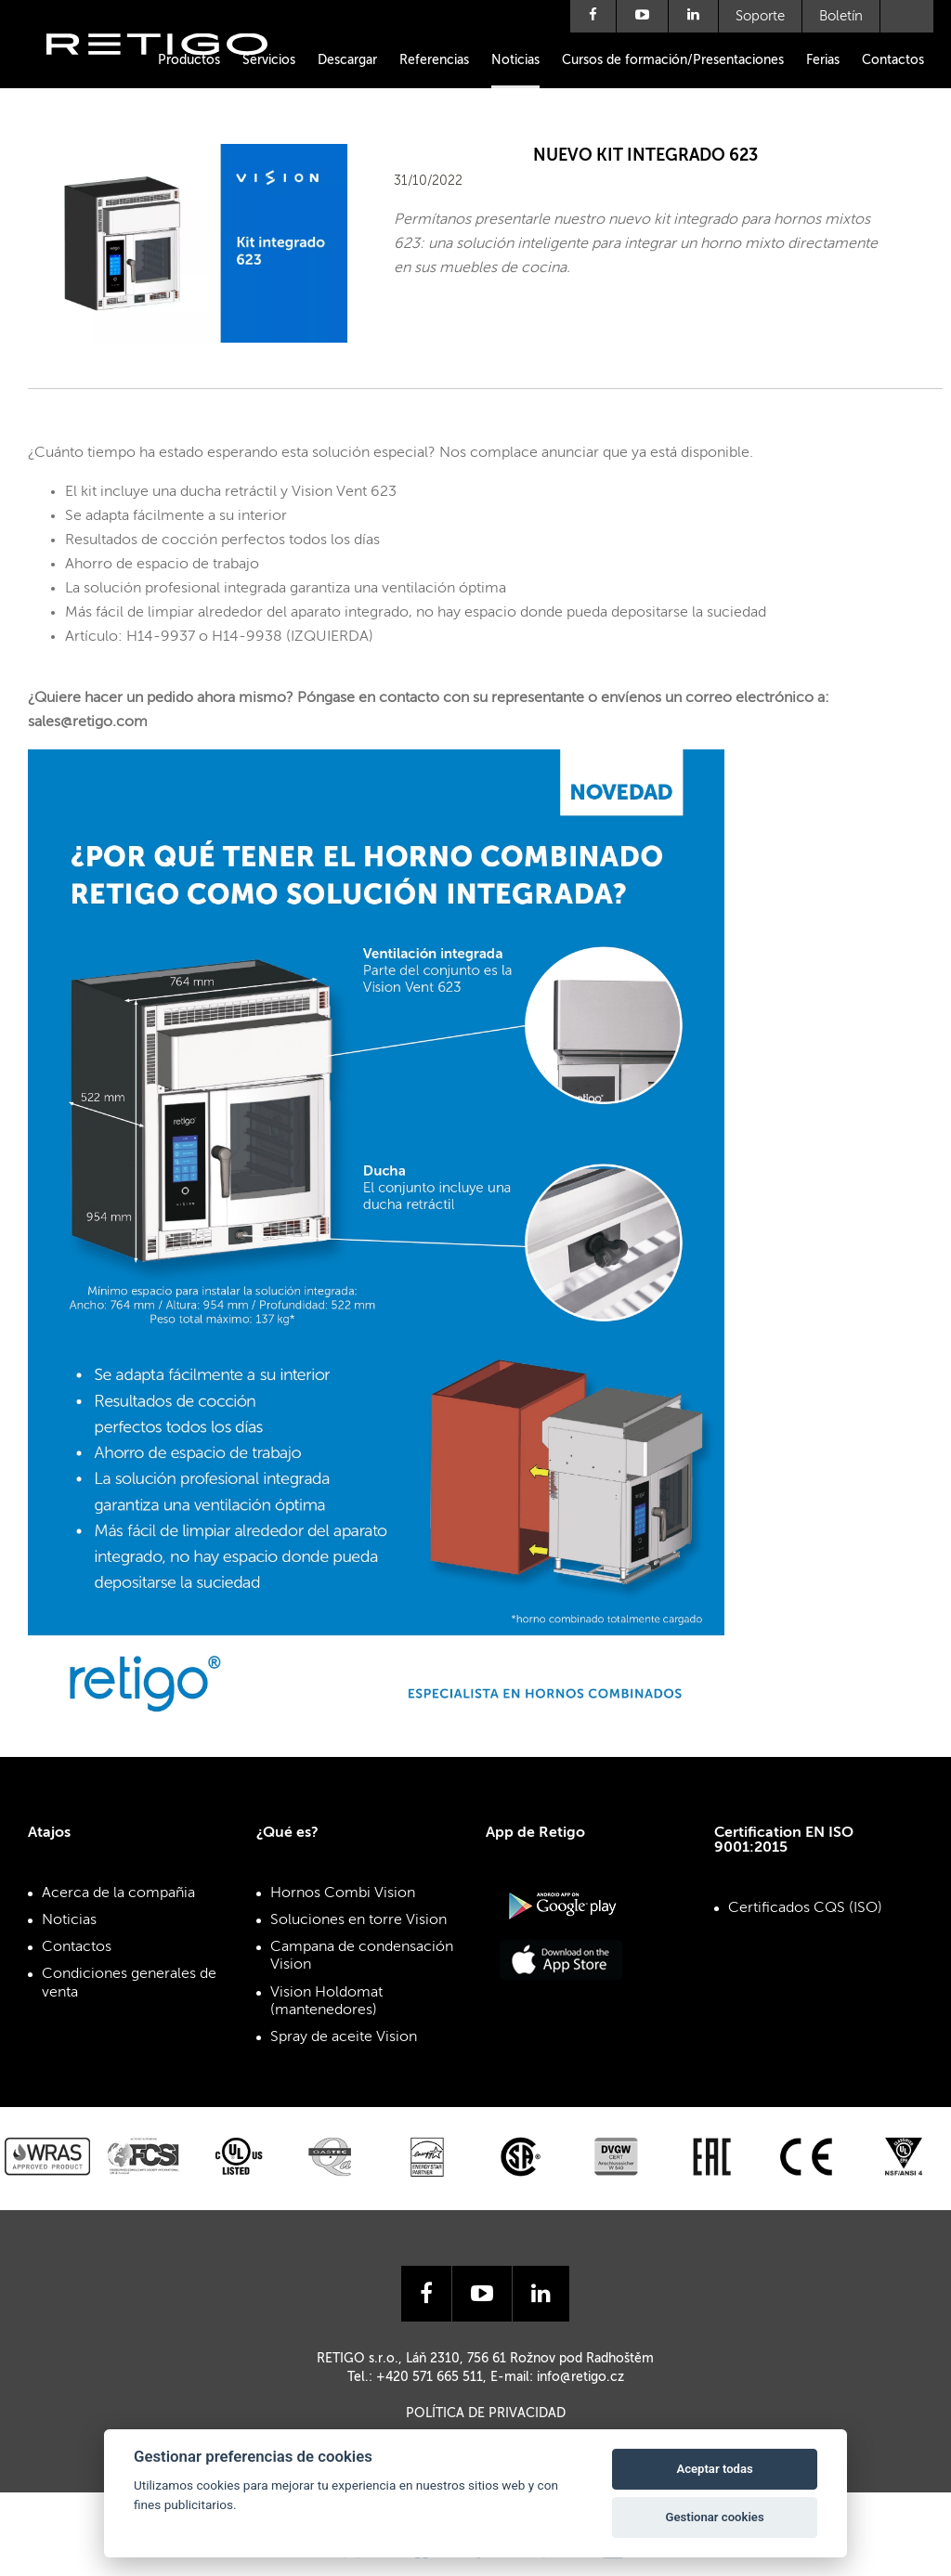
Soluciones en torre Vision (358, 1920)
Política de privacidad (486, 2413)
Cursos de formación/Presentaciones (673, 60)
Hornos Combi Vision (342, 1893)
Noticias (515, 60)
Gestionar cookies (715, 2517)
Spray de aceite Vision (343, 2037)
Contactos (893, 60)
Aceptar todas (714, 2469)
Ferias (823, 60)
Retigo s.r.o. (171, 72)
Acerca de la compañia (118, 1893)
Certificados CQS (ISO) (805, 1908)
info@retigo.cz (580, 2377)
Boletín (841, 16)
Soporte (760, 16)
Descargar (347, 60)
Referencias (434, 60)
